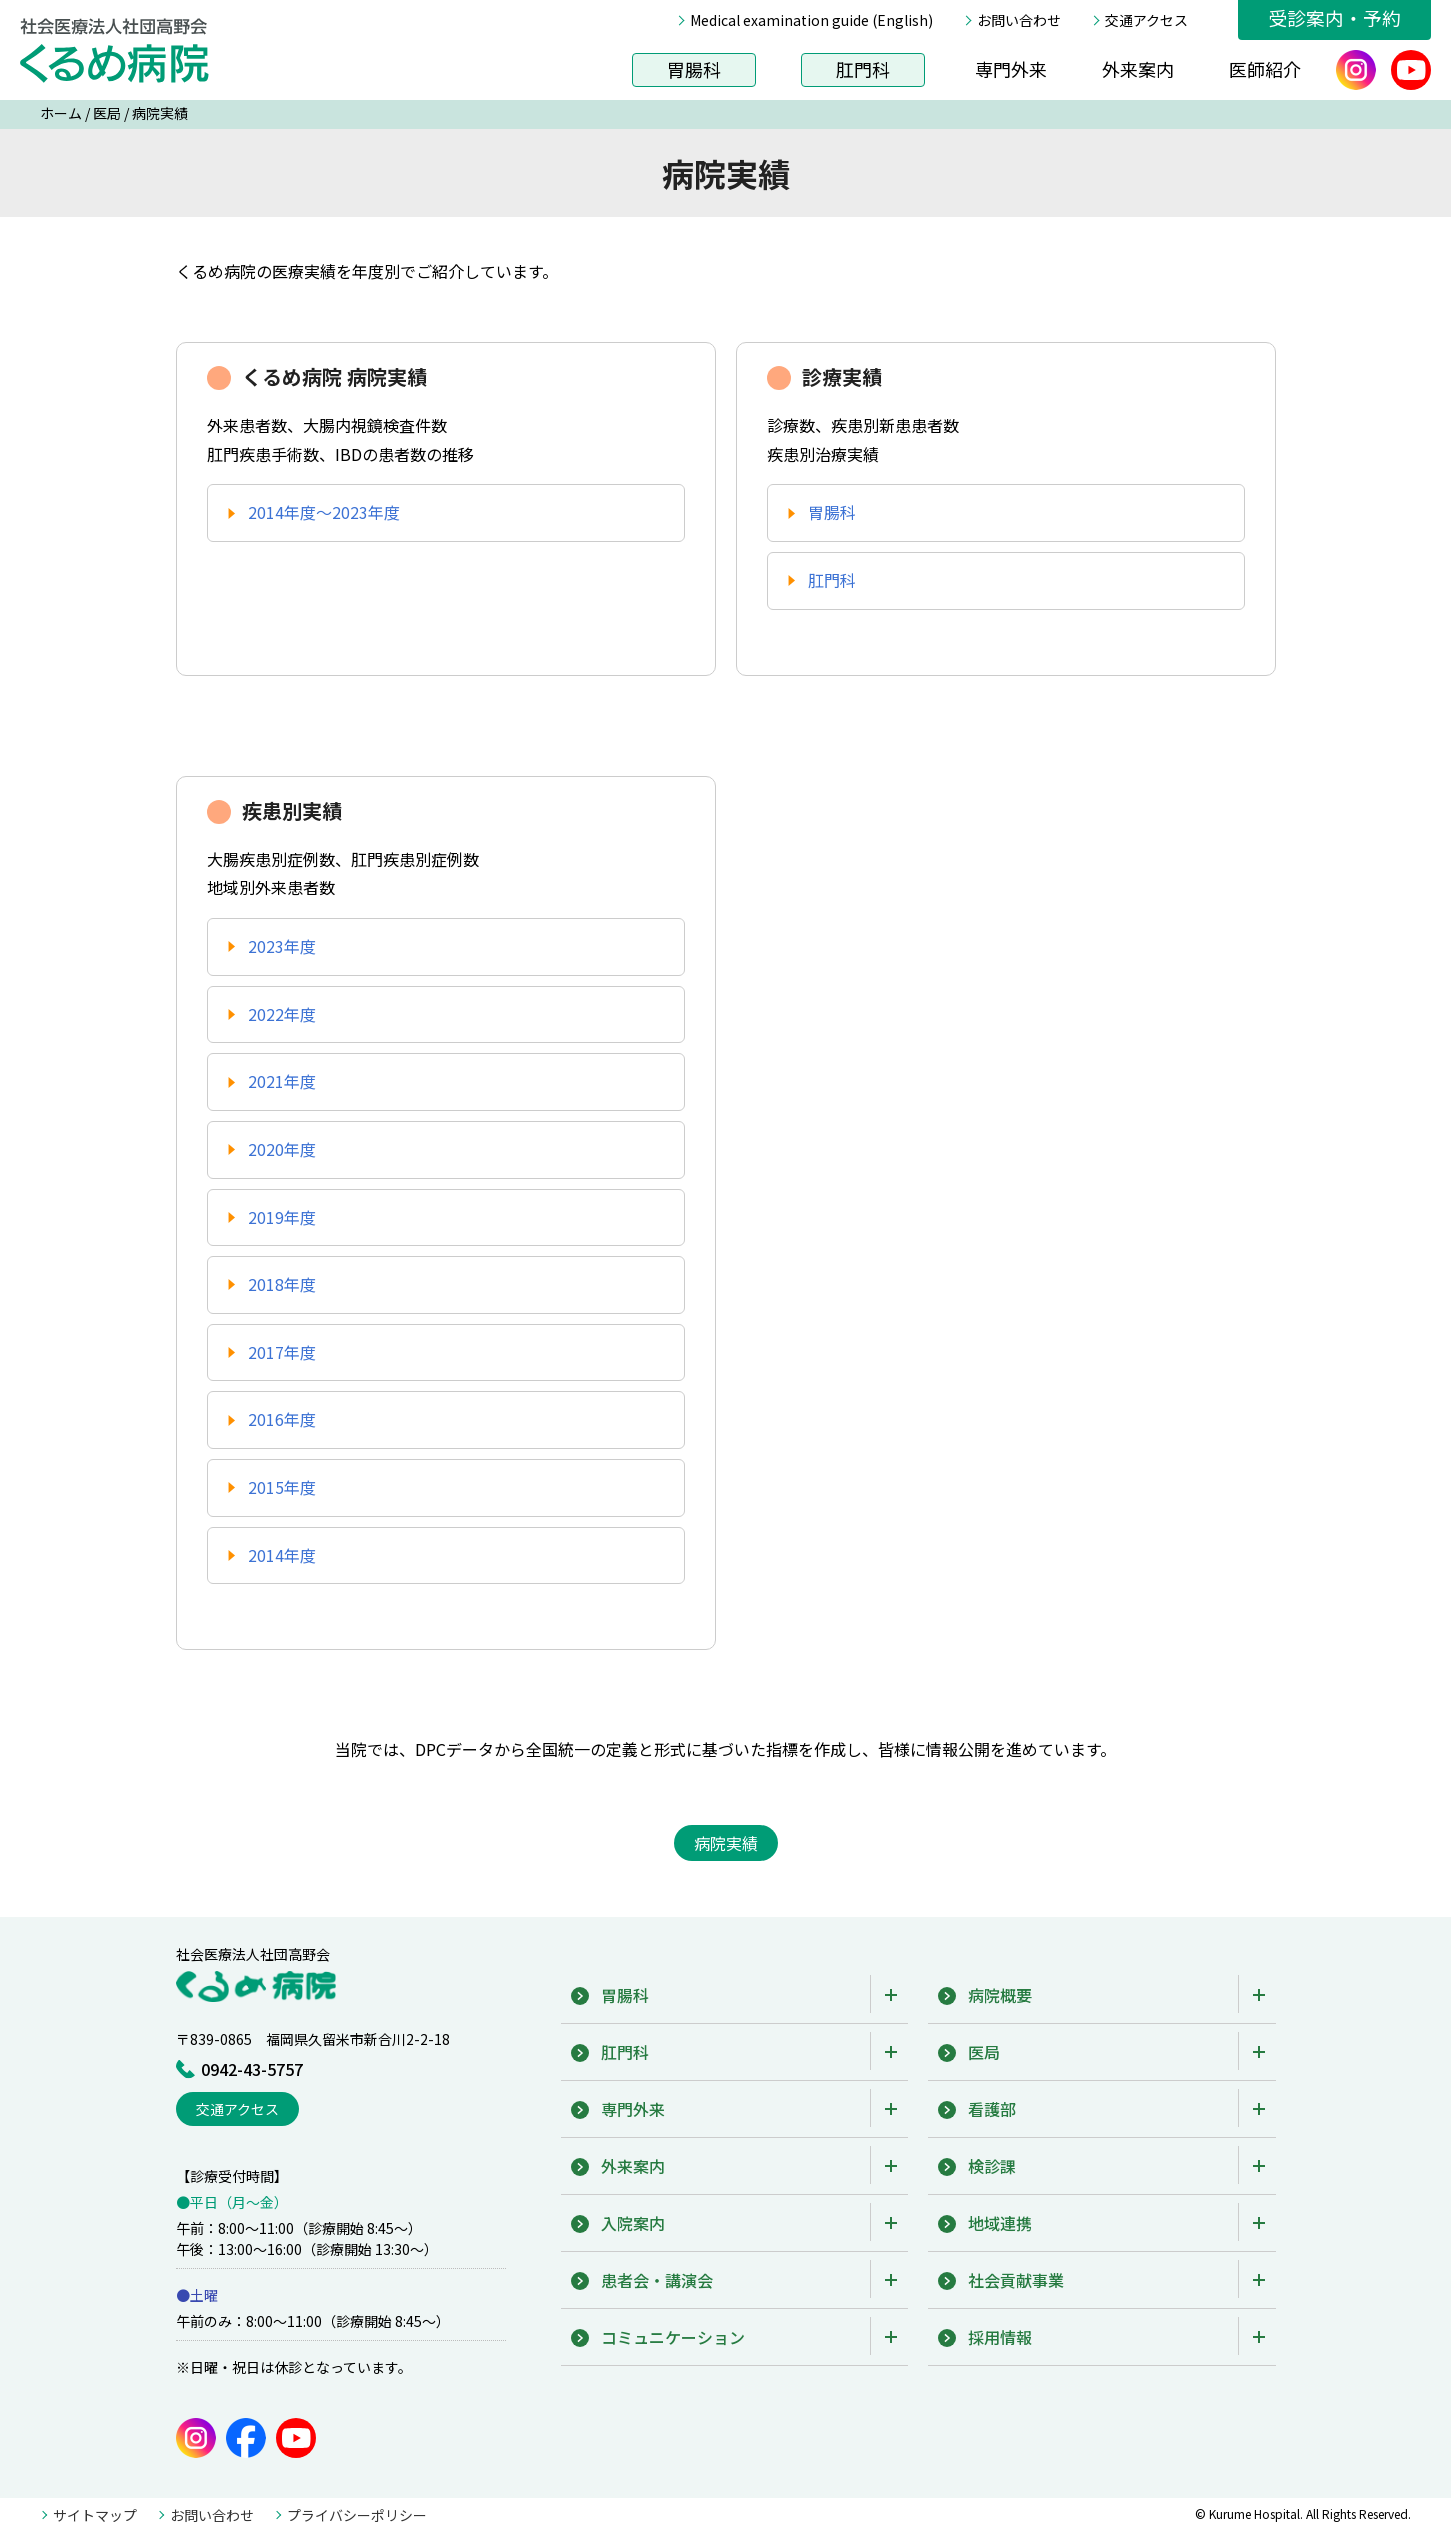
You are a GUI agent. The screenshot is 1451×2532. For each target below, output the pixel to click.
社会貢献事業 (1016, 2280)
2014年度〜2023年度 (324, 512)
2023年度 (282, 946)
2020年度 (282, 1149)
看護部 (992, 2109)
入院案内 (633, 2223)
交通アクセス (1146, 20)
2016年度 (282, 1419)
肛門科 (863, 69)
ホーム (61, 113)
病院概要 (1000, 1995)
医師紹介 (1265, 69)
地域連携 (1000, 2223)
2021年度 (282, 1081)
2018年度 (282, 1284)
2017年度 (282, 1352)
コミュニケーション (673, 2337)
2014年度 (282, 1555)
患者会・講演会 (657, 2280)
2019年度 (282, 1217)
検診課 (992, 2166)
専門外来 (1011, 69)
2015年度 (282, 1487)
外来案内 (1138, 69)
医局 (107, 113)
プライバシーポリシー (357, 2515)
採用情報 (1000, 2337)
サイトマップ (95, 2515)
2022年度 (282, 1014)
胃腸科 (694, 69)
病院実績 (160, 113)
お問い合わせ (1019, 20)
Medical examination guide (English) (811, 20)
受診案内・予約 (1334, 17)
